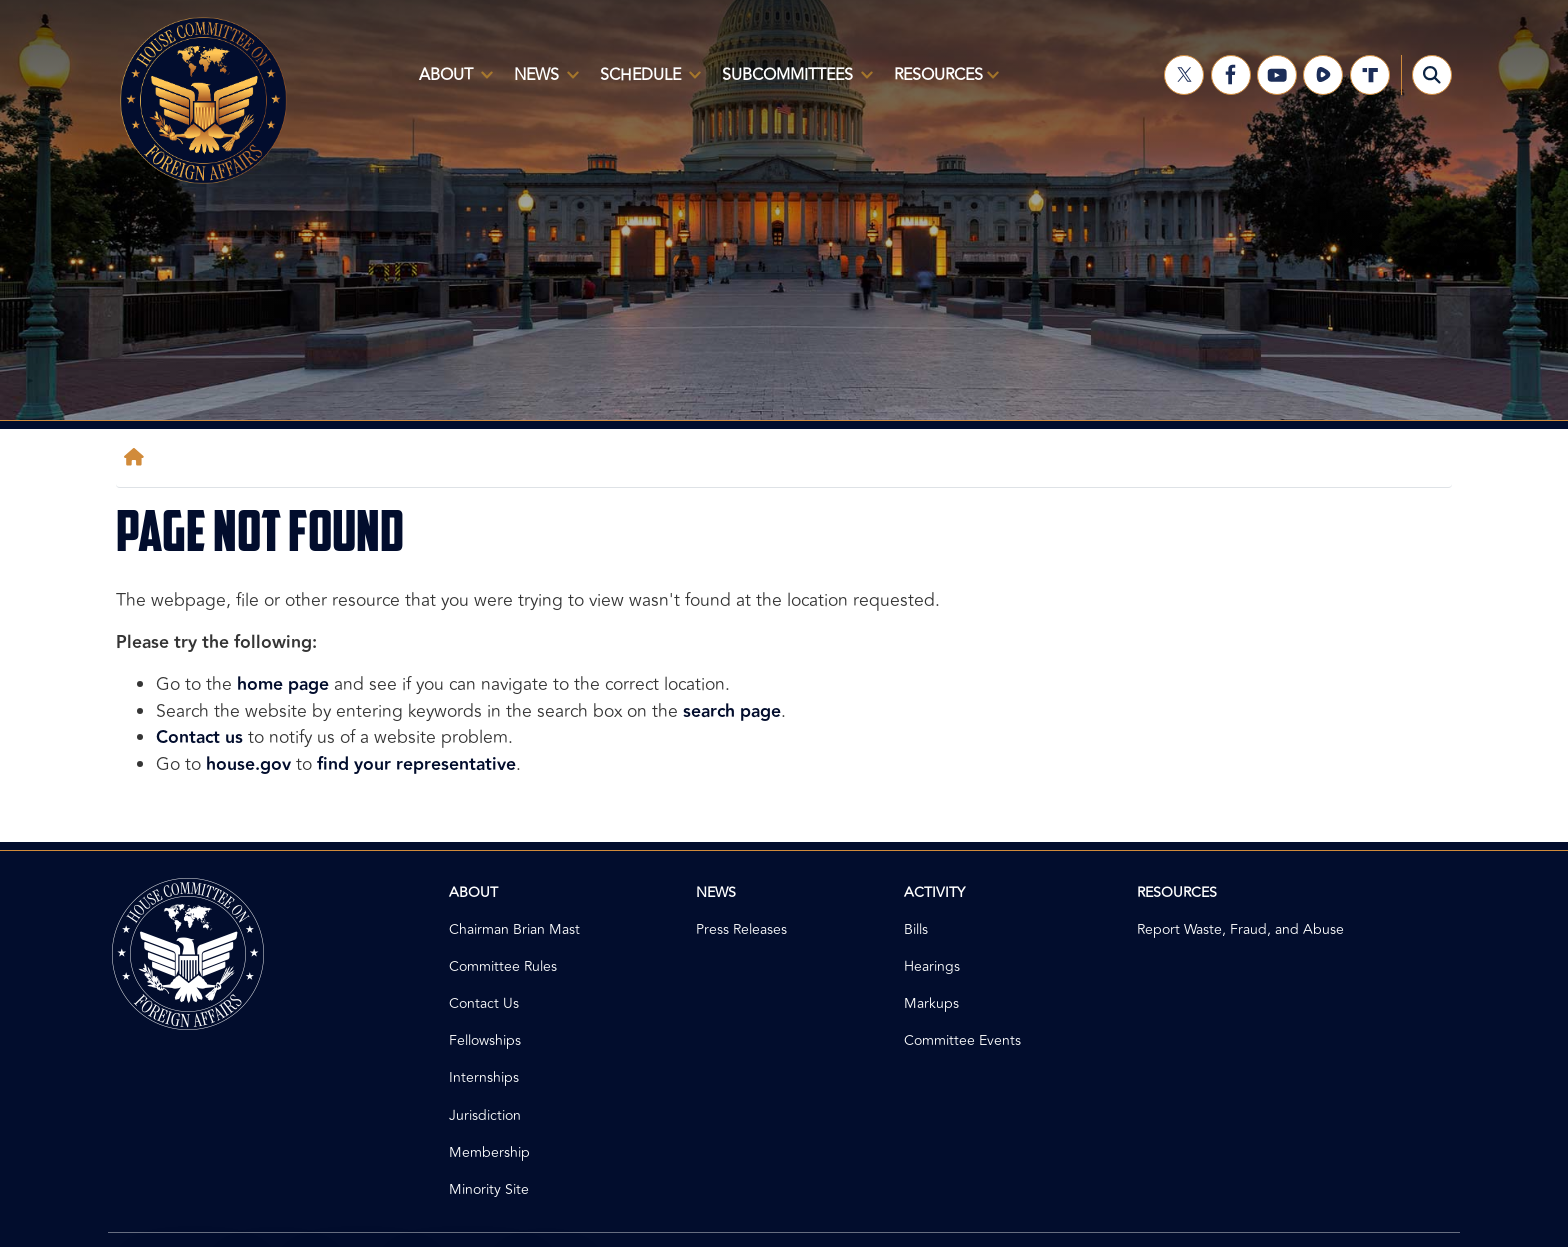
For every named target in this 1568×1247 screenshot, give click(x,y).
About (473, 892)
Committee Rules (503, 966)
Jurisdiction (485, 1115)
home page (283, 684)
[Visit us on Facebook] (1231, 75)
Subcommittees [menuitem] (793, 83)
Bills (916, 929)
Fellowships (485, 1040)
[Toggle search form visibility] (1432, 75)
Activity (934, 892)
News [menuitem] (542, 83)
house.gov (248, 764)
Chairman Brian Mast (514, 929)
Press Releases (741, 929)
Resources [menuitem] (943, 83)
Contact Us (484, 1003)
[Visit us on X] (1184, 75)
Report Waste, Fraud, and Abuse (1240, 929)
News (716, 892)
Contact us (199, 737)
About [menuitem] (452, 83)
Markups (931, 1003)
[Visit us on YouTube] (1277, 75)
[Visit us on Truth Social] (1370, 75)
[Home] (138, 457)
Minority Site (489, 1189)
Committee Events (962, 1040)
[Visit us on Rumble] (1323, 75)
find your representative (416, 764)
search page (732, 711)
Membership (489, 1152)
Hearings (932, 966)
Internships (484, 1077)
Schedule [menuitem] (646, 83)
